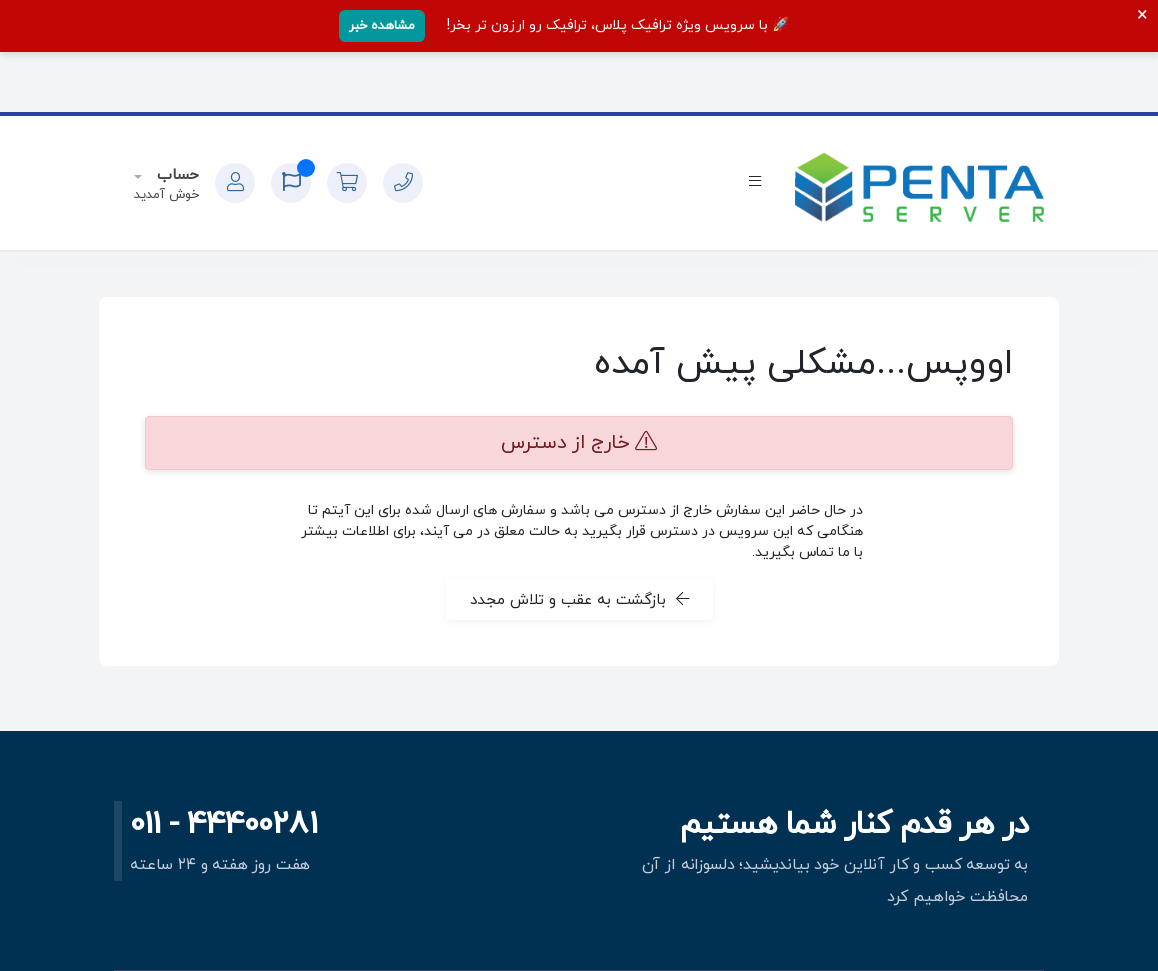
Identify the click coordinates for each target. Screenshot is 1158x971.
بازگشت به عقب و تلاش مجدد (579, 600)
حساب (175, 175)
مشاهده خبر (382, 26)
